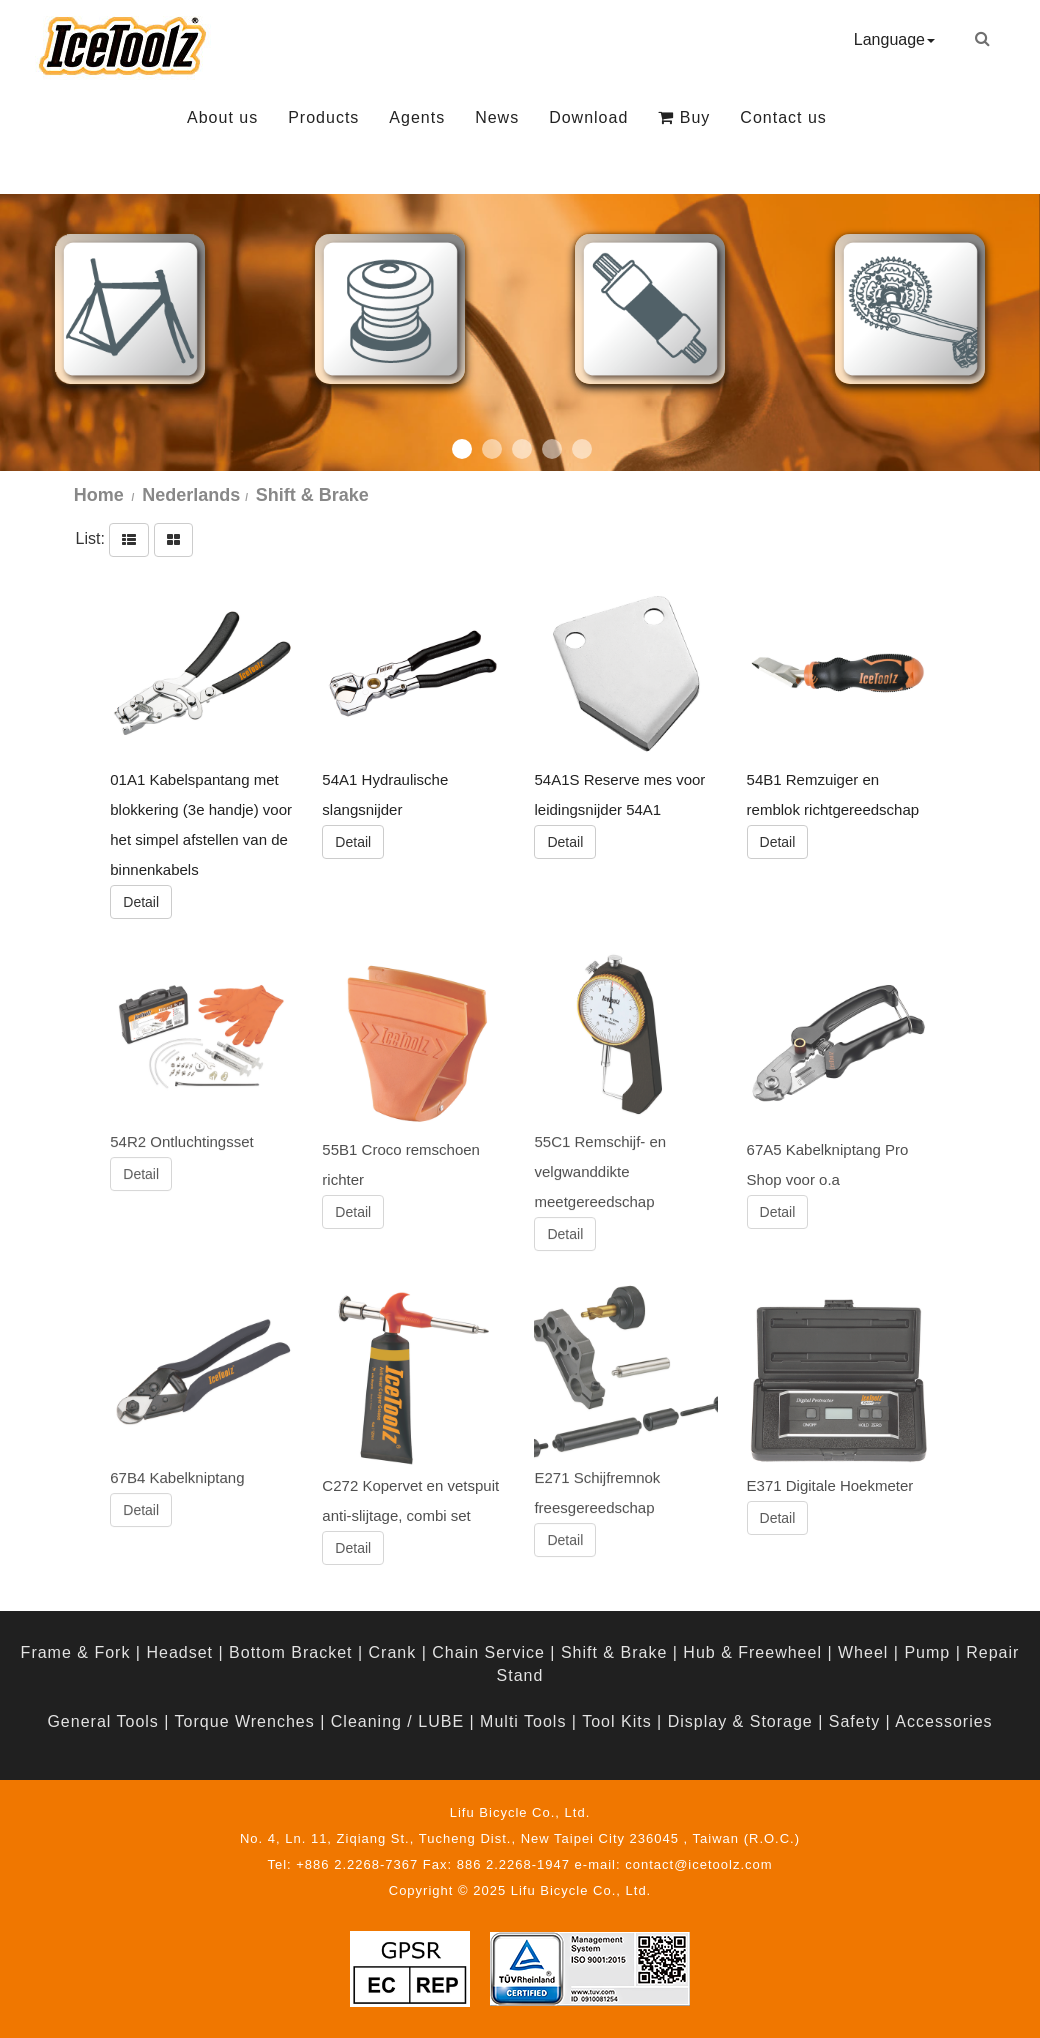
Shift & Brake (614, 1652)
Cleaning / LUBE (397, 1721)
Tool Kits (616, 1721)
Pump (927, 1652)
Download (588, 117)
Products (323, 117)
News (497, 117)
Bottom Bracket (290, 1652)
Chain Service (488, 1652)
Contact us (783, 117)
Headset (179, 1652)
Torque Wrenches (245, 1721)
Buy (684, 117)
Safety (854, 1721)
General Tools (102, 1721)
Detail (141, 901)
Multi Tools (523, 1721)
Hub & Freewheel (752, 1652)
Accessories (943, 1721)
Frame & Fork (76, 1652)
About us (222, 117)
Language (894, 39)
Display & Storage (740, 1721)
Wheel (863, 1652)
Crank (393, 1652)
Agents (417, 117)
